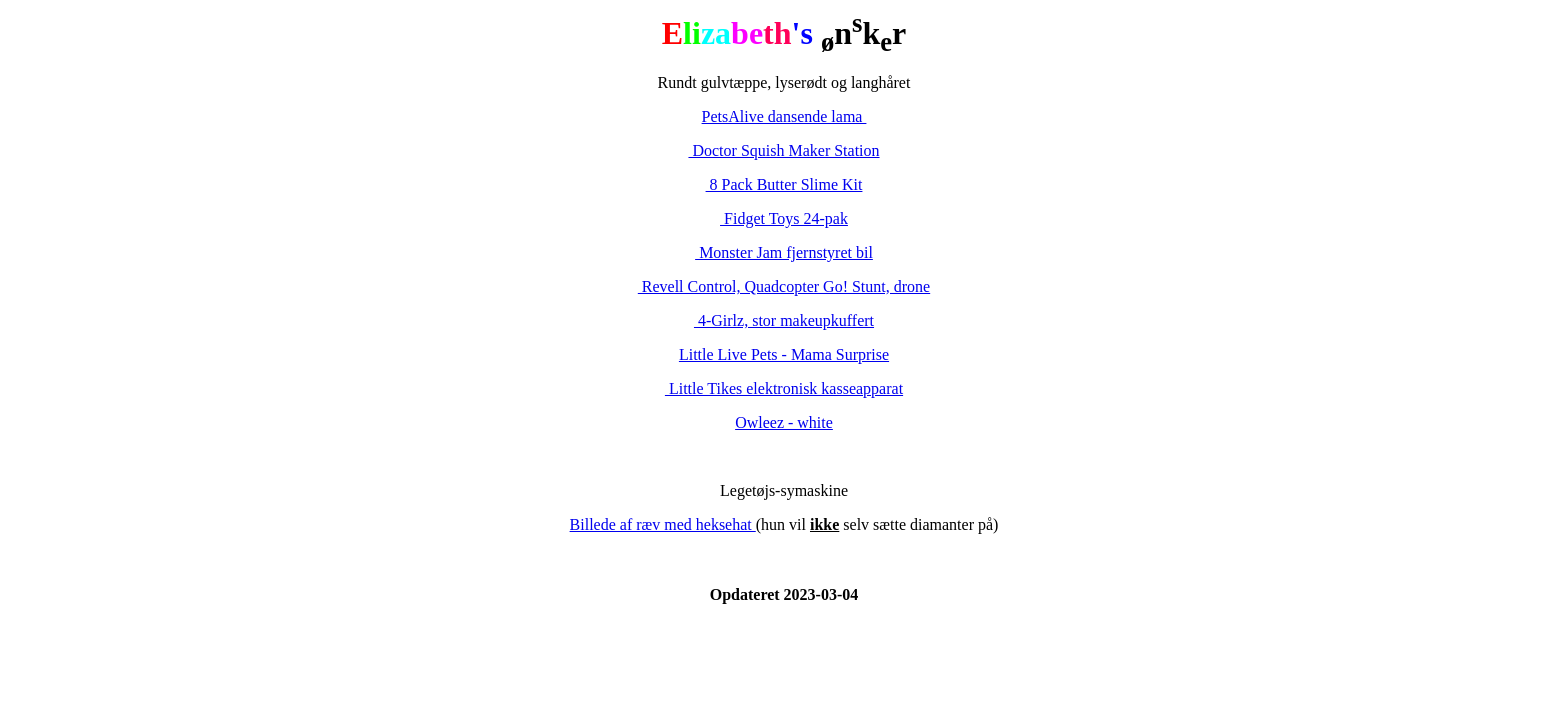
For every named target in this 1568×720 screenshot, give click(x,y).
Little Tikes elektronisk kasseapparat (784, 388)
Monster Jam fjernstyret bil (784, 252)
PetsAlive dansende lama (784, 116)
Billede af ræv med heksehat (663, 524)
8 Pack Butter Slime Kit (784, 184)
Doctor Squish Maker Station (783, 150)
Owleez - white (784, 422)
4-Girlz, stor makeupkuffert (784, 320)
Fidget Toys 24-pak (784, 218)
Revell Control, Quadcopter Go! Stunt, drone (784, 286)
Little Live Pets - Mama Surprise (784, 354)
